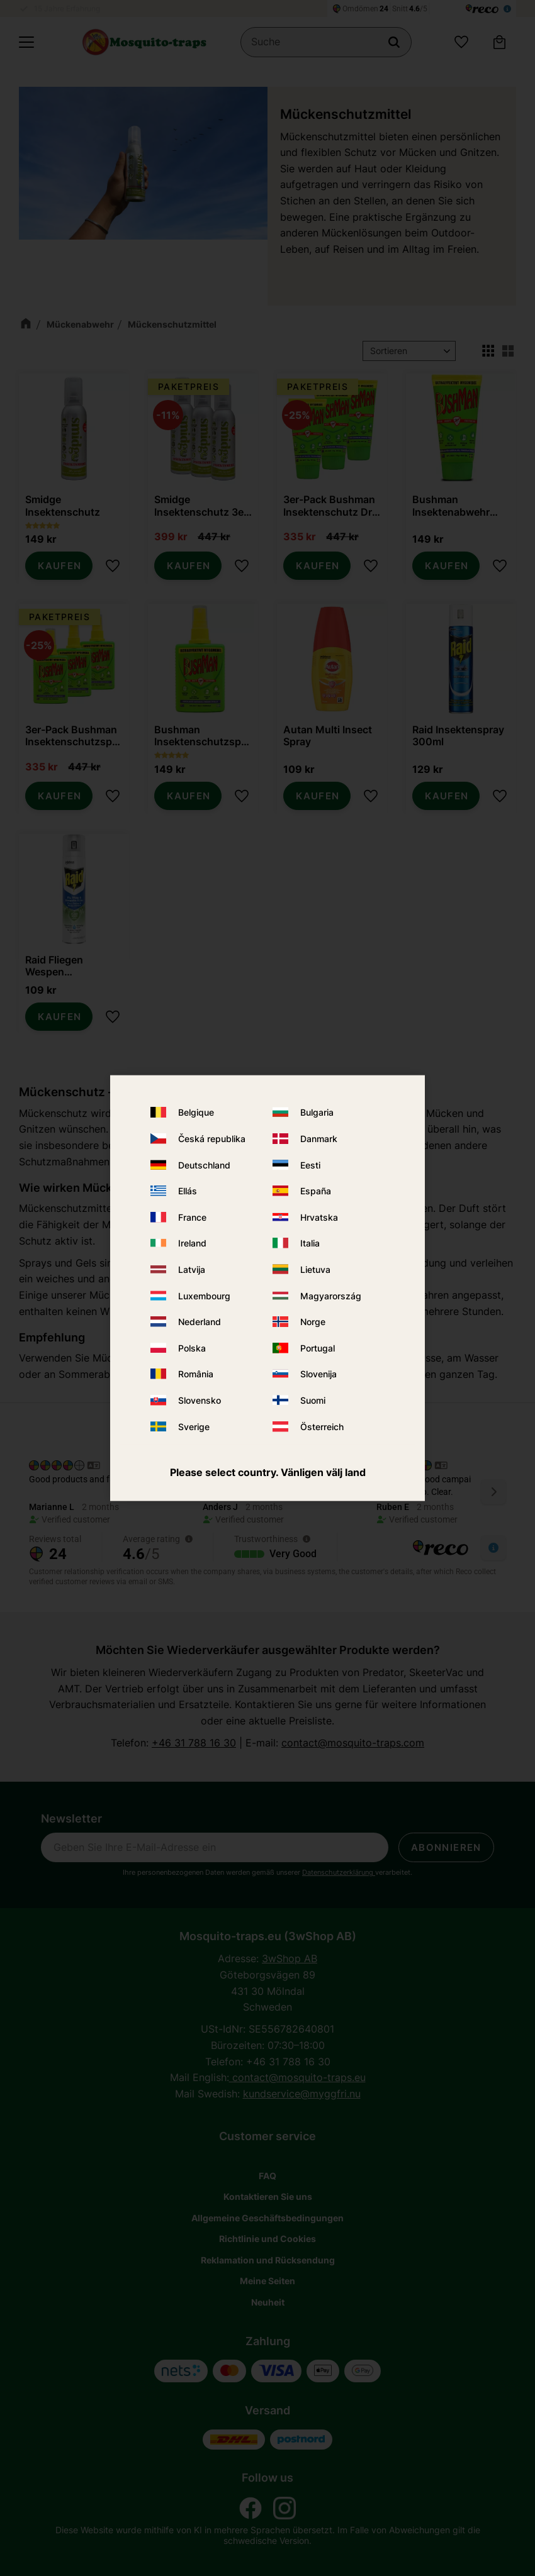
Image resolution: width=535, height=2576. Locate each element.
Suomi (312, 1400)
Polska (192, 1347)
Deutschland (204, 1164)
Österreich (322, 1426)
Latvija (191, 1269)
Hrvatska (319, 1216)
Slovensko (199, 1400)
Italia (310, 1243)
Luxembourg (204, 1295)
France (192, 1216)
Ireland (192, 1243)
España (315, 1190)
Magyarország (330, 1295)
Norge (312, 1321)
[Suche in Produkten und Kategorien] (326, 42)
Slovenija (318, 1373)
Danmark (318, 1138)
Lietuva (315, 1269)
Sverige (194, 1426)
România (195, 1373)
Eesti (310, 1164)
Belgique (196, 1112)
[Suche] (394, 42)
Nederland (199, 1321)
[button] (26, 42)
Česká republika (211, 1138)
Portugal (317, 1347)
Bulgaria (317, 1112)
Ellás (187, 1190)
